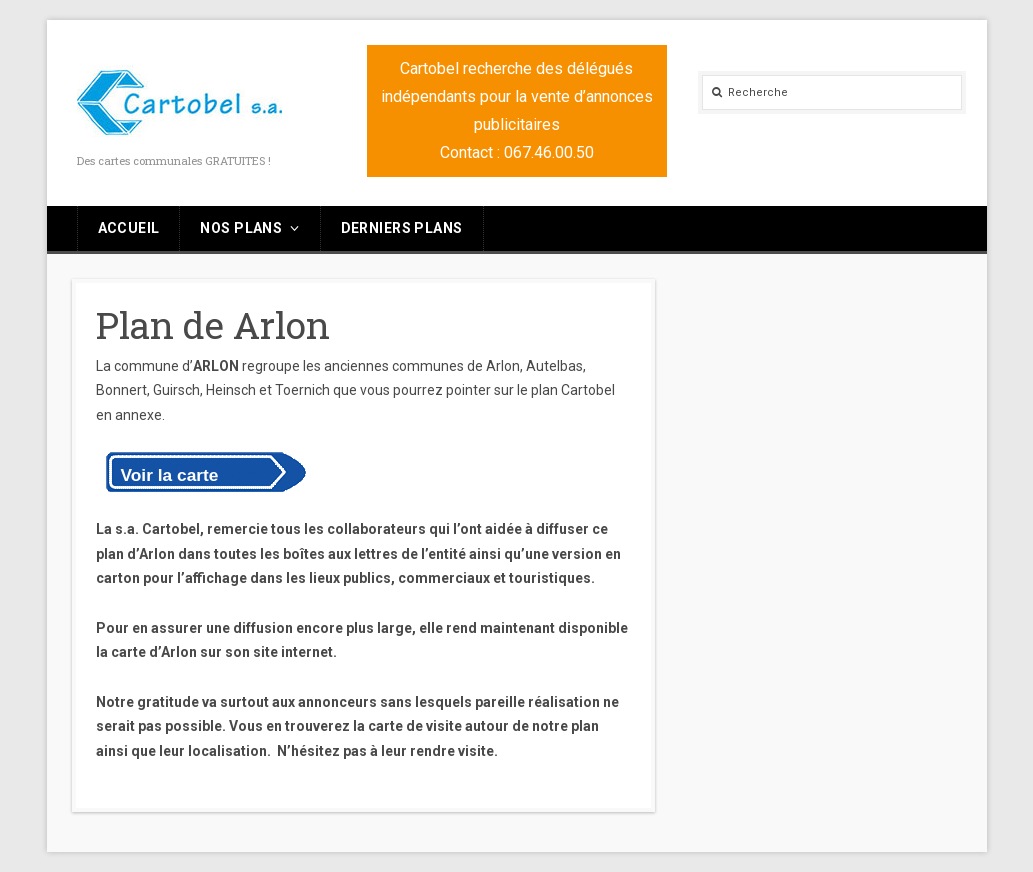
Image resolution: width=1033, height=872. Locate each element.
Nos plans (241, 228)
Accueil (129, 228)
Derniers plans (402, 228)
